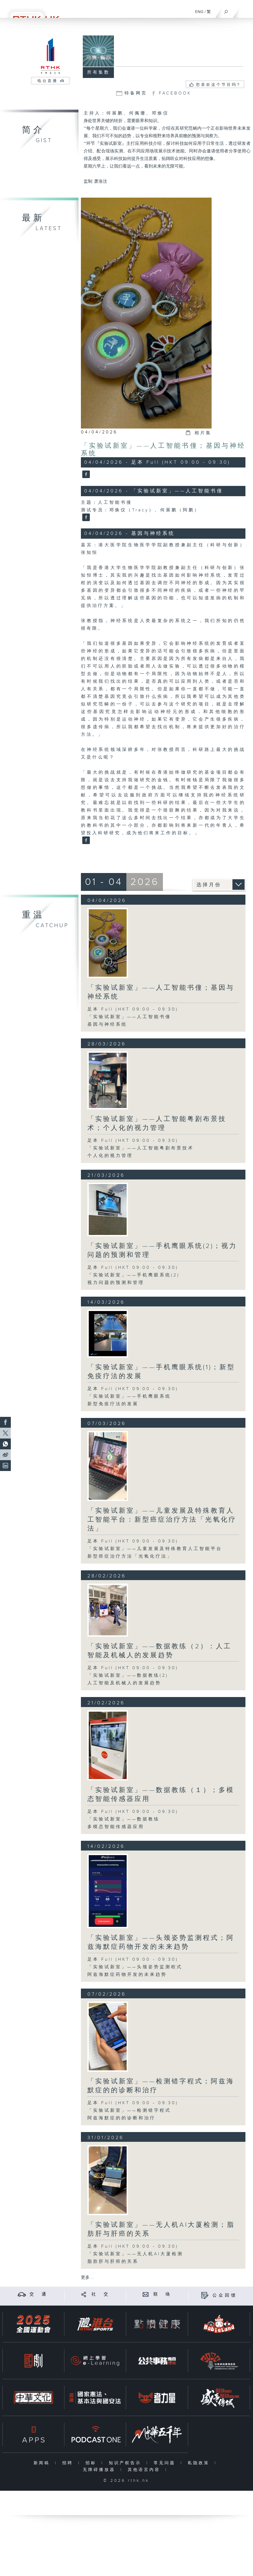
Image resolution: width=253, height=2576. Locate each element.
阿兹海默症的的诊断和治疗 (121, 2118)
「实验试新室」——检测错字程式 (129, 2110)
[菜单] (245, 10)
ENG (199, 11)
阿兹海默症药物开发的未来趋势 (127, 1974)
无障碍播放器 (100, 2469)
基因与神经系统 (107, 1024)
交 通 (38, 2294)
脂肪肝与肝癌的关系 (113, 2261)
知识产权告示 (126, 2463)
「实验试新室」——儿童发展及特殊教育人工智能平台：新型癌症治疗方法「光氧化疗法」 (161, 1519)
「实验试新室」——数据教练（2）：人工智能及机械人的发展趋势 (159, 1651)
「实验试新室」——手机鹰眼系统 (129, 1396)
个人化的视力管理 (110, 1155)
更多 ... (87, 2277)
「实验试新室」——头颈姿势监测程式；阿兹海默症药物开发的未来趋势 (160, 1942)
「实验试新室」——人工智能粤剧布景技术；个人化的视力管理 (156, 1123)
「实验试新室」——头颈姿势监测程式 (134, 1967)
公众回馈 (224, 2295)
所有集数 (98, 72)
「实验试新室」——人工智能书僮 (129, 1016)
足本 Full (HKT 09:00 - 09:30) (132, 1009)
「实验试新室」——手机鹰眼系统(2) (133, 1275)
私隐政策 (200, 2463)
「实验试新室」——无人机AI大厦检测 (135, 2254)
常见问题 (166, 2463)
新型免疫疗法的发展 (113, 1404)
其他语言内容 (145, 2469)
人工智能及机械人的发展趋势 (124, 1683)
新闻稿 (43, 2463)
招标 (92, 2463)
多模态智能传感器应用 (115, 1826)
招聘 (68, 2463)
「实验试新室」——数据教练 (123, 1819)
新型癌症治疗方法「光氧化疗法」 (130, 1556)
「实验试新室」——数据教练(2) (127, 1675)
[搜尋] (226, 10)
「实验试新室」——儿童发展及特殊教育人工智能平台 (154, 1548)
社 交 (100, 2294)
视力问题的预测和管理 (115, 1282)
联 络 (162, 2294)
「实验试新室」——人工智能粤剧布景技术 (140, 1148)
